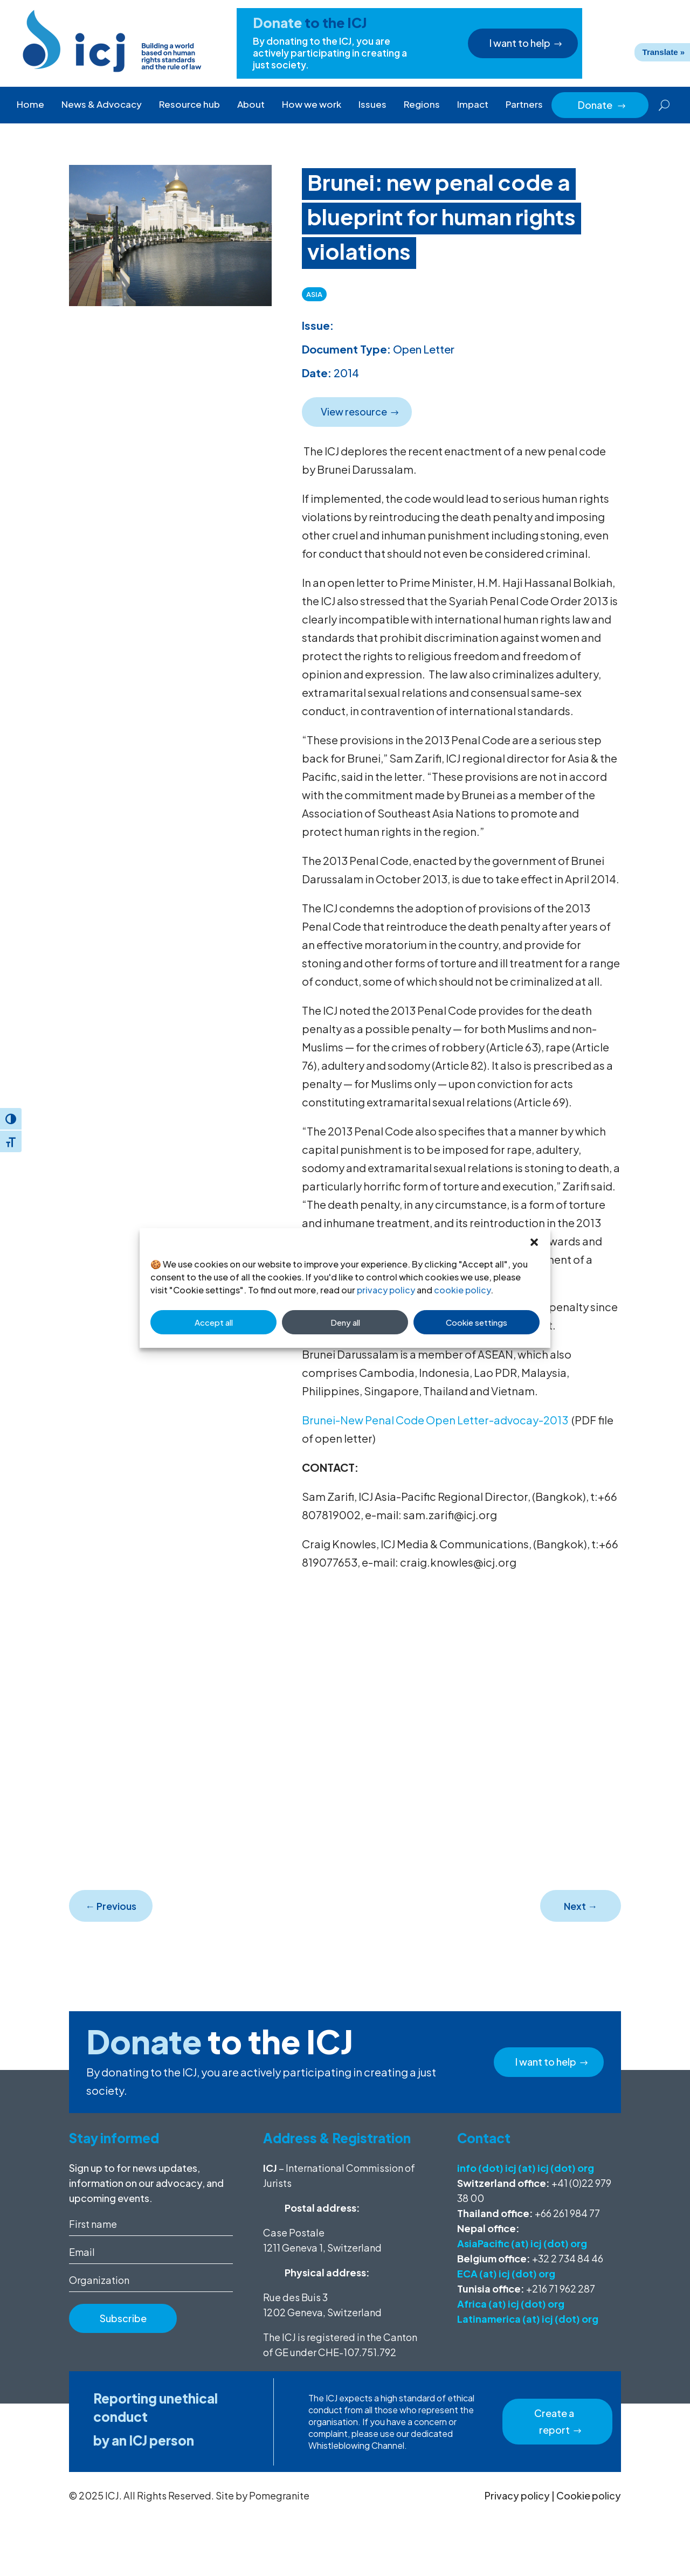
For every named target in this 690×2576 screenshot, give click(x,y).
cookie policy (462, 1290)
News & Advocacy (101, 104)
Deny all (345, 1322)
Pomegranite (279, 2495)
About (251, 104)
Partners (524, 104)
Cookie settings (476, 1322)
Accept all (214, 1322)
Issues (372, 104)
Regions (422, 104)
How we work (311, 104)
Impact (472, 104)
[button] (534, 1241)
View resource (353, 411)
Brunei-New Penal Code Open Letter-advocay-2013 (435, 1420)
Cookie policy (588, 2495)
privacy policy (386, 1290)
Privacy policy (517, 2495)
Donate (602, 105)
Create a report (554, 2421)
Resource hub (189, 104)
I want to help (518, 43)
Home (30, 104)
